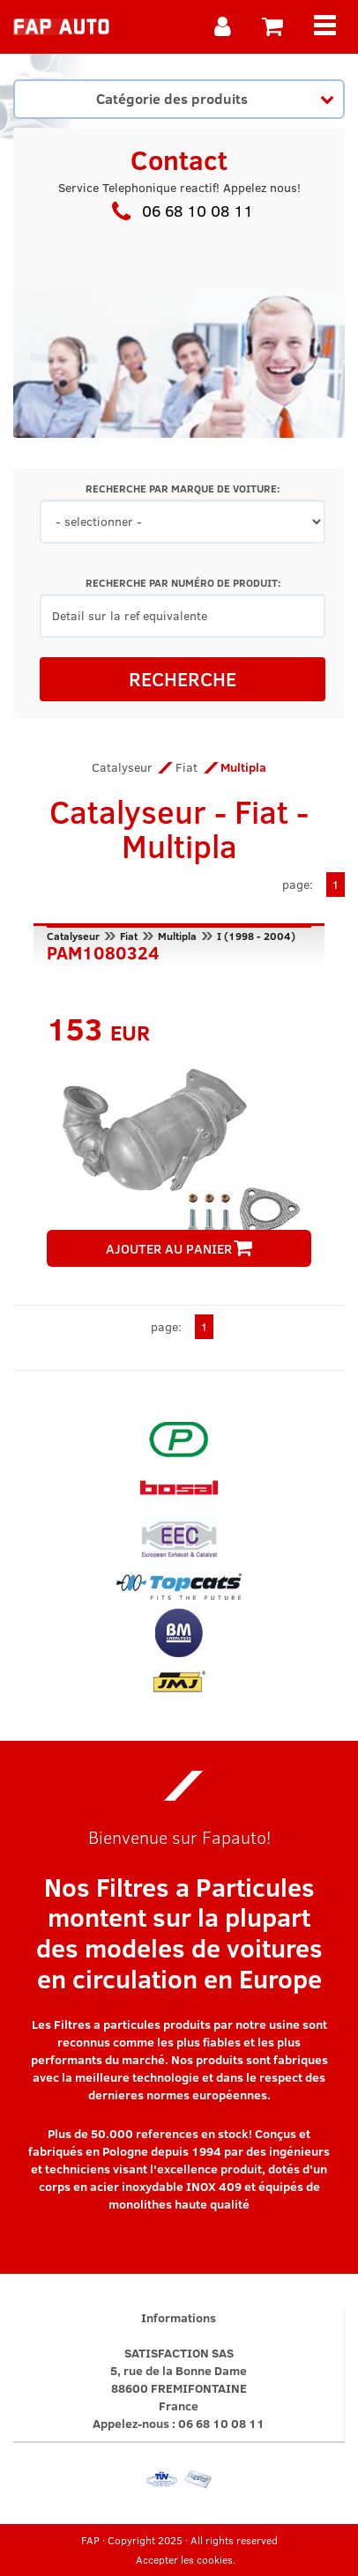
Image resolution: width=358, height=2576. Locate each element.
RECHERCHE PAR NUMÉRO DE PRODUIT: (183, 582)
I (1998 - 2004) (256, 936)
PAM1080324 (103, 950)
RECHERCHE (182, 678)
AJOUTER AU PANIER (179, 1248)
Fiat (186, 767)
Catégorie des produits (214, 97)
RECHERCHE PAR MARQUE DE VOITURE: (183, 488)
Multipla (177, 936)
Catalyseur (122, 767)
